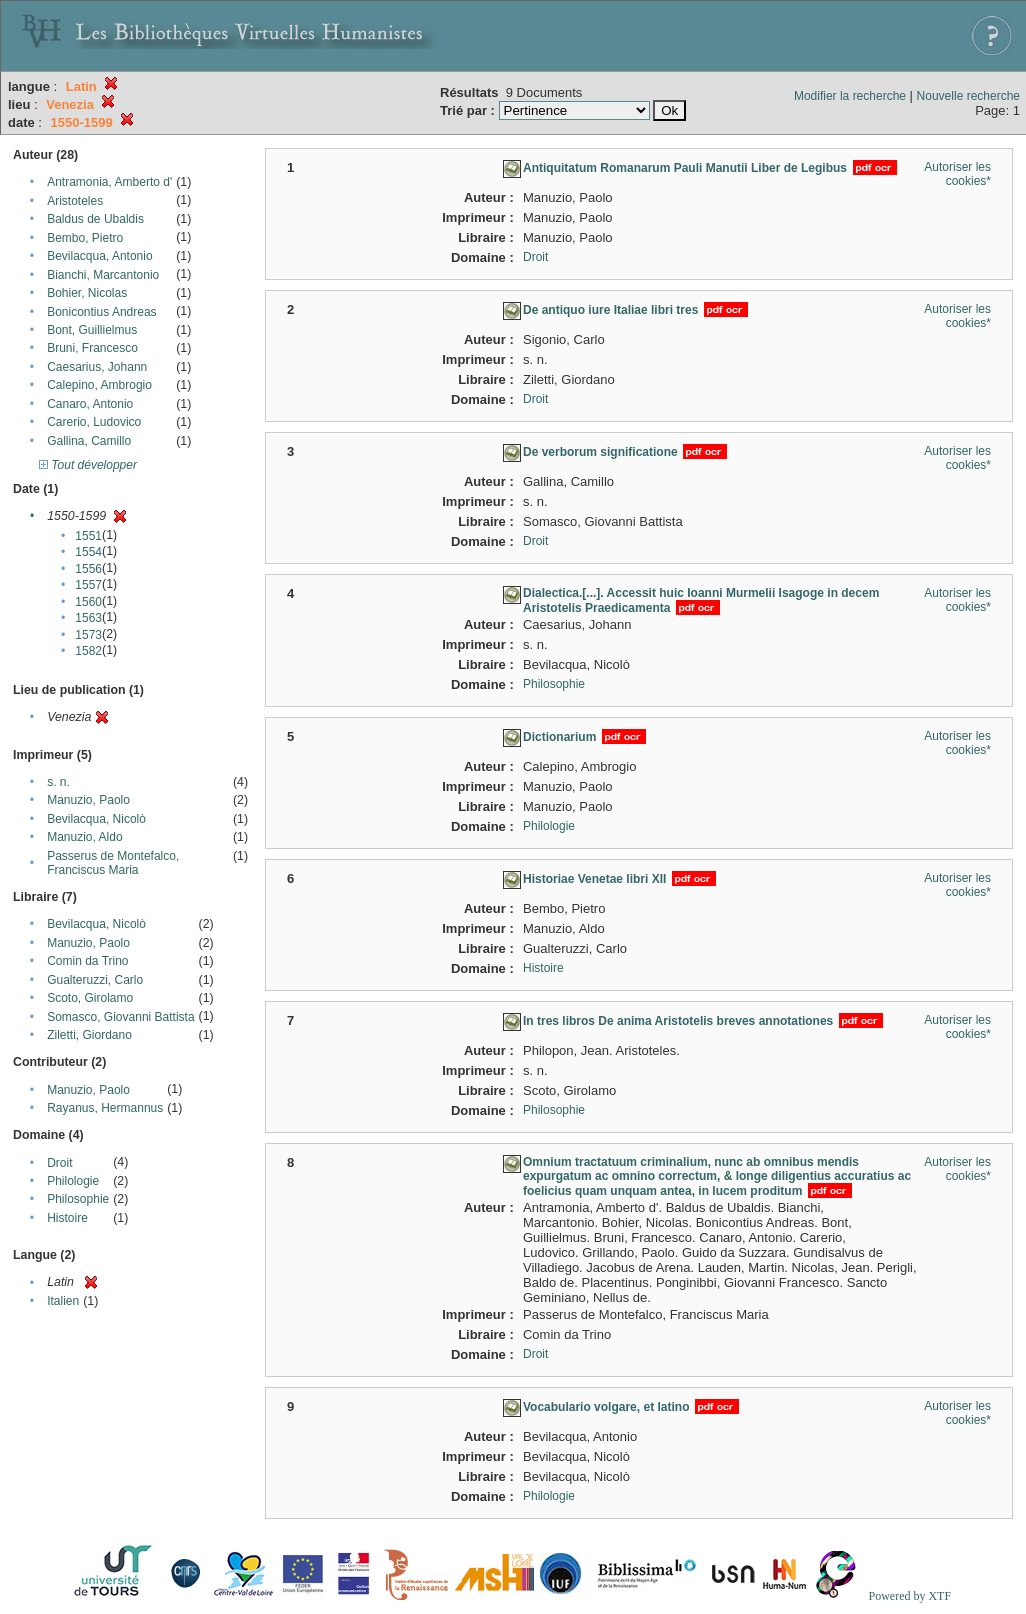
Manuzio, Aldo (84, 837)
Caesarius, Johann (97, 367)
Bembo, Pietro (85, 238)
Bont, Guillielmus (92, 330)
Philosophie (78, 1199)
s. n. (58, 782)
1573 (88, 635)
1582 (88, 651)
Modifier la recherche (850, 96)
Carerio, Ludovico (94, 422)
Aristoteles (75, 201)
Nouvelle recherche (968, 96)
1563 (88, 618)
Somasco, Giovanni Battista (120, 1017)
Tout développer (88, 465)
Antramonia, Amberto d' (109, 182)
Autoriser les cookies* (957, 174)
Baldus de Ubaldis (95, 219)
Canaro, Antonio (90, 404)
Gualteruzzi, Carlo (95, 980)
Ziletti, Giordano (89, 1035)
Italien (63, 1301)
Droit (59, 1163)
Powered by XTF (909, 1596)
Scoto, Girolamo (90, 998)
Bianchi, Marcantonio (103, 275)
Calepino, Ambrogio (99, 385)
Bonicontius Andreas (101, 312)
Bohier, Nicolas (87, 293)
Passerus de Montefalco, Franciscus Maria (113, 863)
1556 (88, 569)
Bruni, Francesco (92, 348)
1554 (88, 552)
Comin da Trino (87, 961)
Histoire (67, 1218)
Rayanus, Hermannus (105, 1108)
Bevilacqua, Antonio (99, 256)
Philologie (73, 1181)
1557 (88, 585)
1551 (88, 536)
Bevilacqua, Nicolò (96, 819)
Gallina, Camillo (89, 441)
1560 (88, 602)
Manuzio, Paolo (88, 800)
